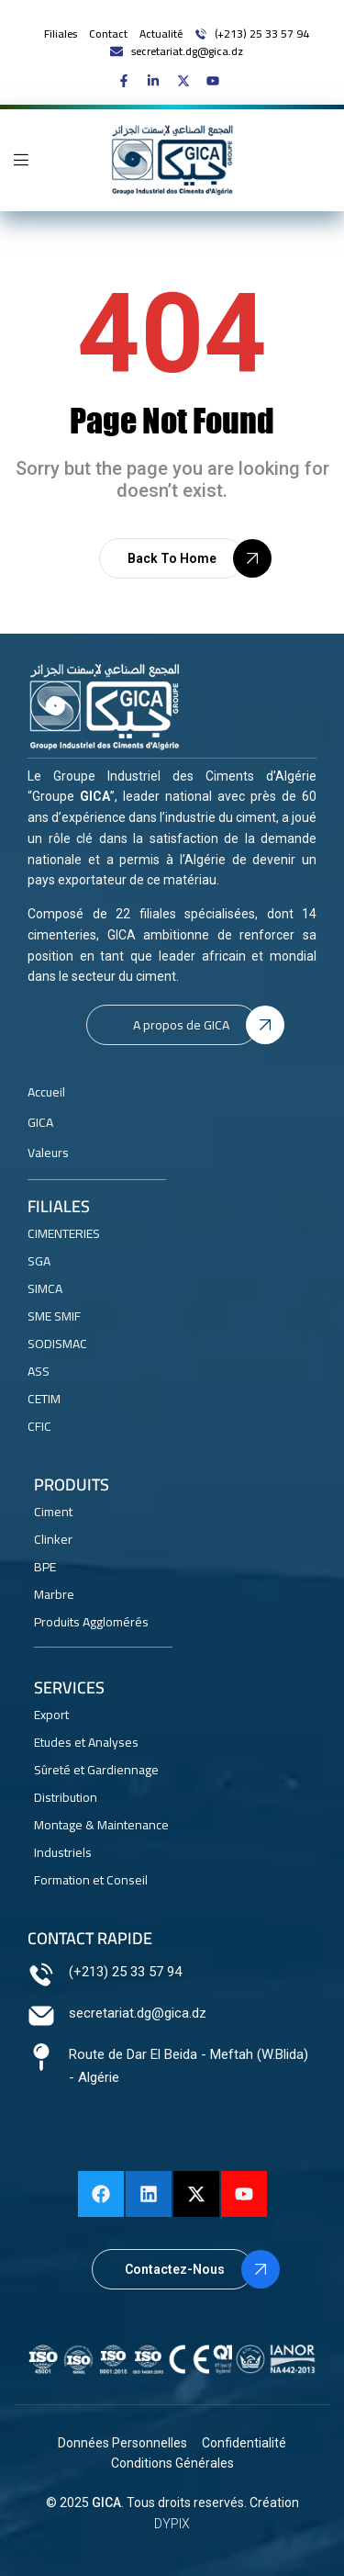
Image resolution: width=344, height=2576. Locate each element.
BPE (45, 1567)
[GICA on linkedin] (157, 80)
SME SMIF (54, 1316)
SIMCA (45, 1288)
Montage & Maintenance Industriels (101, 1838)
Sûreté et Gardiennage (96, 1770)
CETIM (44, 1399)
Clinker (53, 1539)
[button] (172, 558)
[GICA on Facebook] (128, 80)
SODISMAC (57, 1343)
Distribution (65, 1797)
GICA (106, 2502)
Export (51, 1715)
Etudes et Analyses (86, 1742)
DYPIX (172, 2523)
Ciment (53, 1512)
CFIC (39, 1426)
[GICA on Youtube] (216, 80)
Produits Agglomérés (91, 1622)
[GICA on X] (187, 80)
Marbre (54, 1594)
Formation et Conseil (91, 1880)
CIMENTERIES (64, 1233)
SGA (39, 1261)
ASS (39, 1371)
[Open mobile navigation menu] (21, 160)
